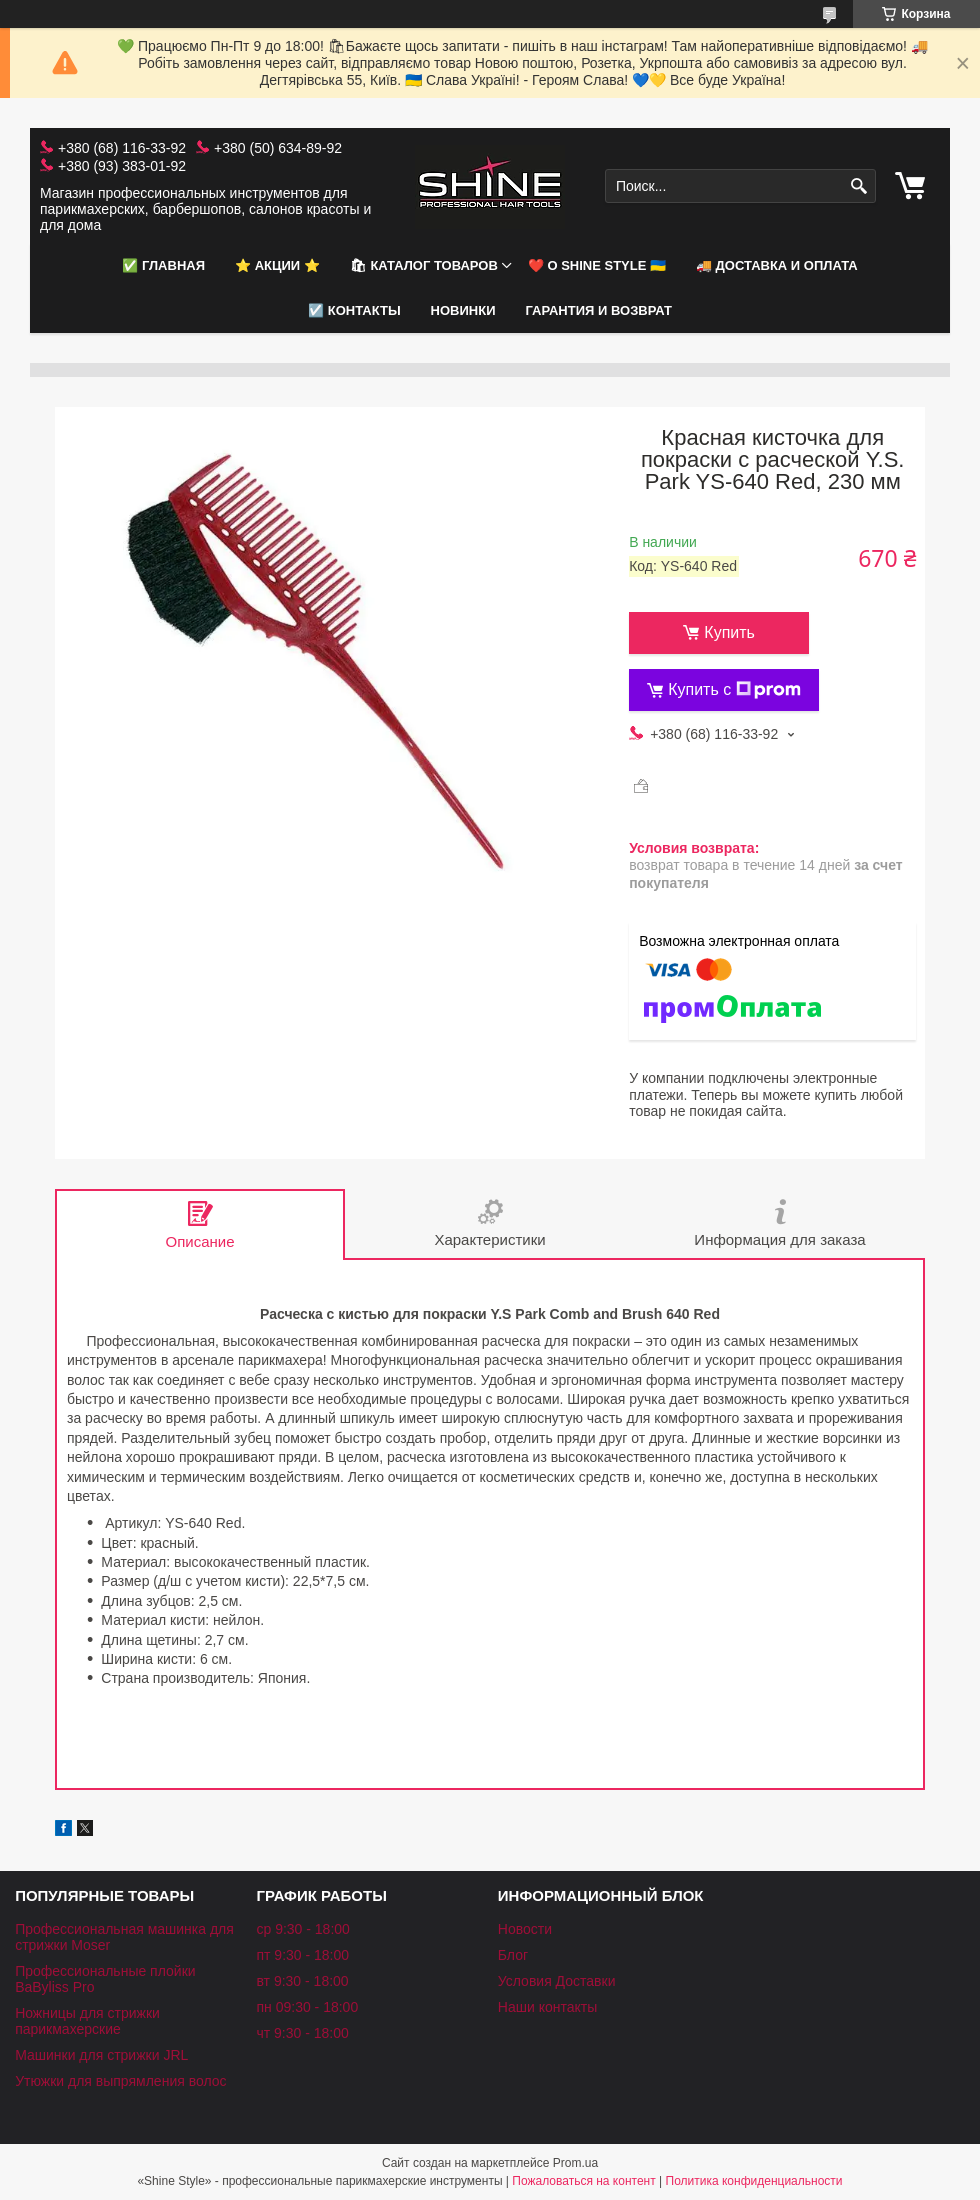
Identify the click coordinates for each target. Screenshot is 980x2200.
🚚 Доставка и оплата (777, 265)
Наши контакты (547, 2007)
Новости (525, 1929)
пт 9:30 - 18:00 (302, 1955)
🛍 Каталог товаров (424, 265)
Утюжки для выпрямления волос (120, 2081)
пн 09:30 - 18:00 (307, 2007)
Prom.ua (575, 2163)
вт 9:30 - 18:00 (302, 1981)
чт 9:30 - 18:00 (302, 2033)
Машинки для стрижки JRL (101, 2055)
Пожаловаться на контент (583, 2181)
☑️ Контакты (354, 310)
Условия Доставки (557, 1981)
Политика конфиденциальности (754, 2181)
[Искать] (858, 186)
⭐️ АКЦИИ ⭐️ (277, 265)
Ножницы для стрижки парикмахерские (87, 2021)
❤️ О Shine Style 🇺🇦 (597, 265)
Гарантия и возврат (599, 310)
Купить (729, 632)
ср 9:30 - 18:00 (302, 1929)
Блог (513, 1955)
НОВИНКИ (463, 310)
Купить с (734, 690)
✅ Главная (163, 265)
